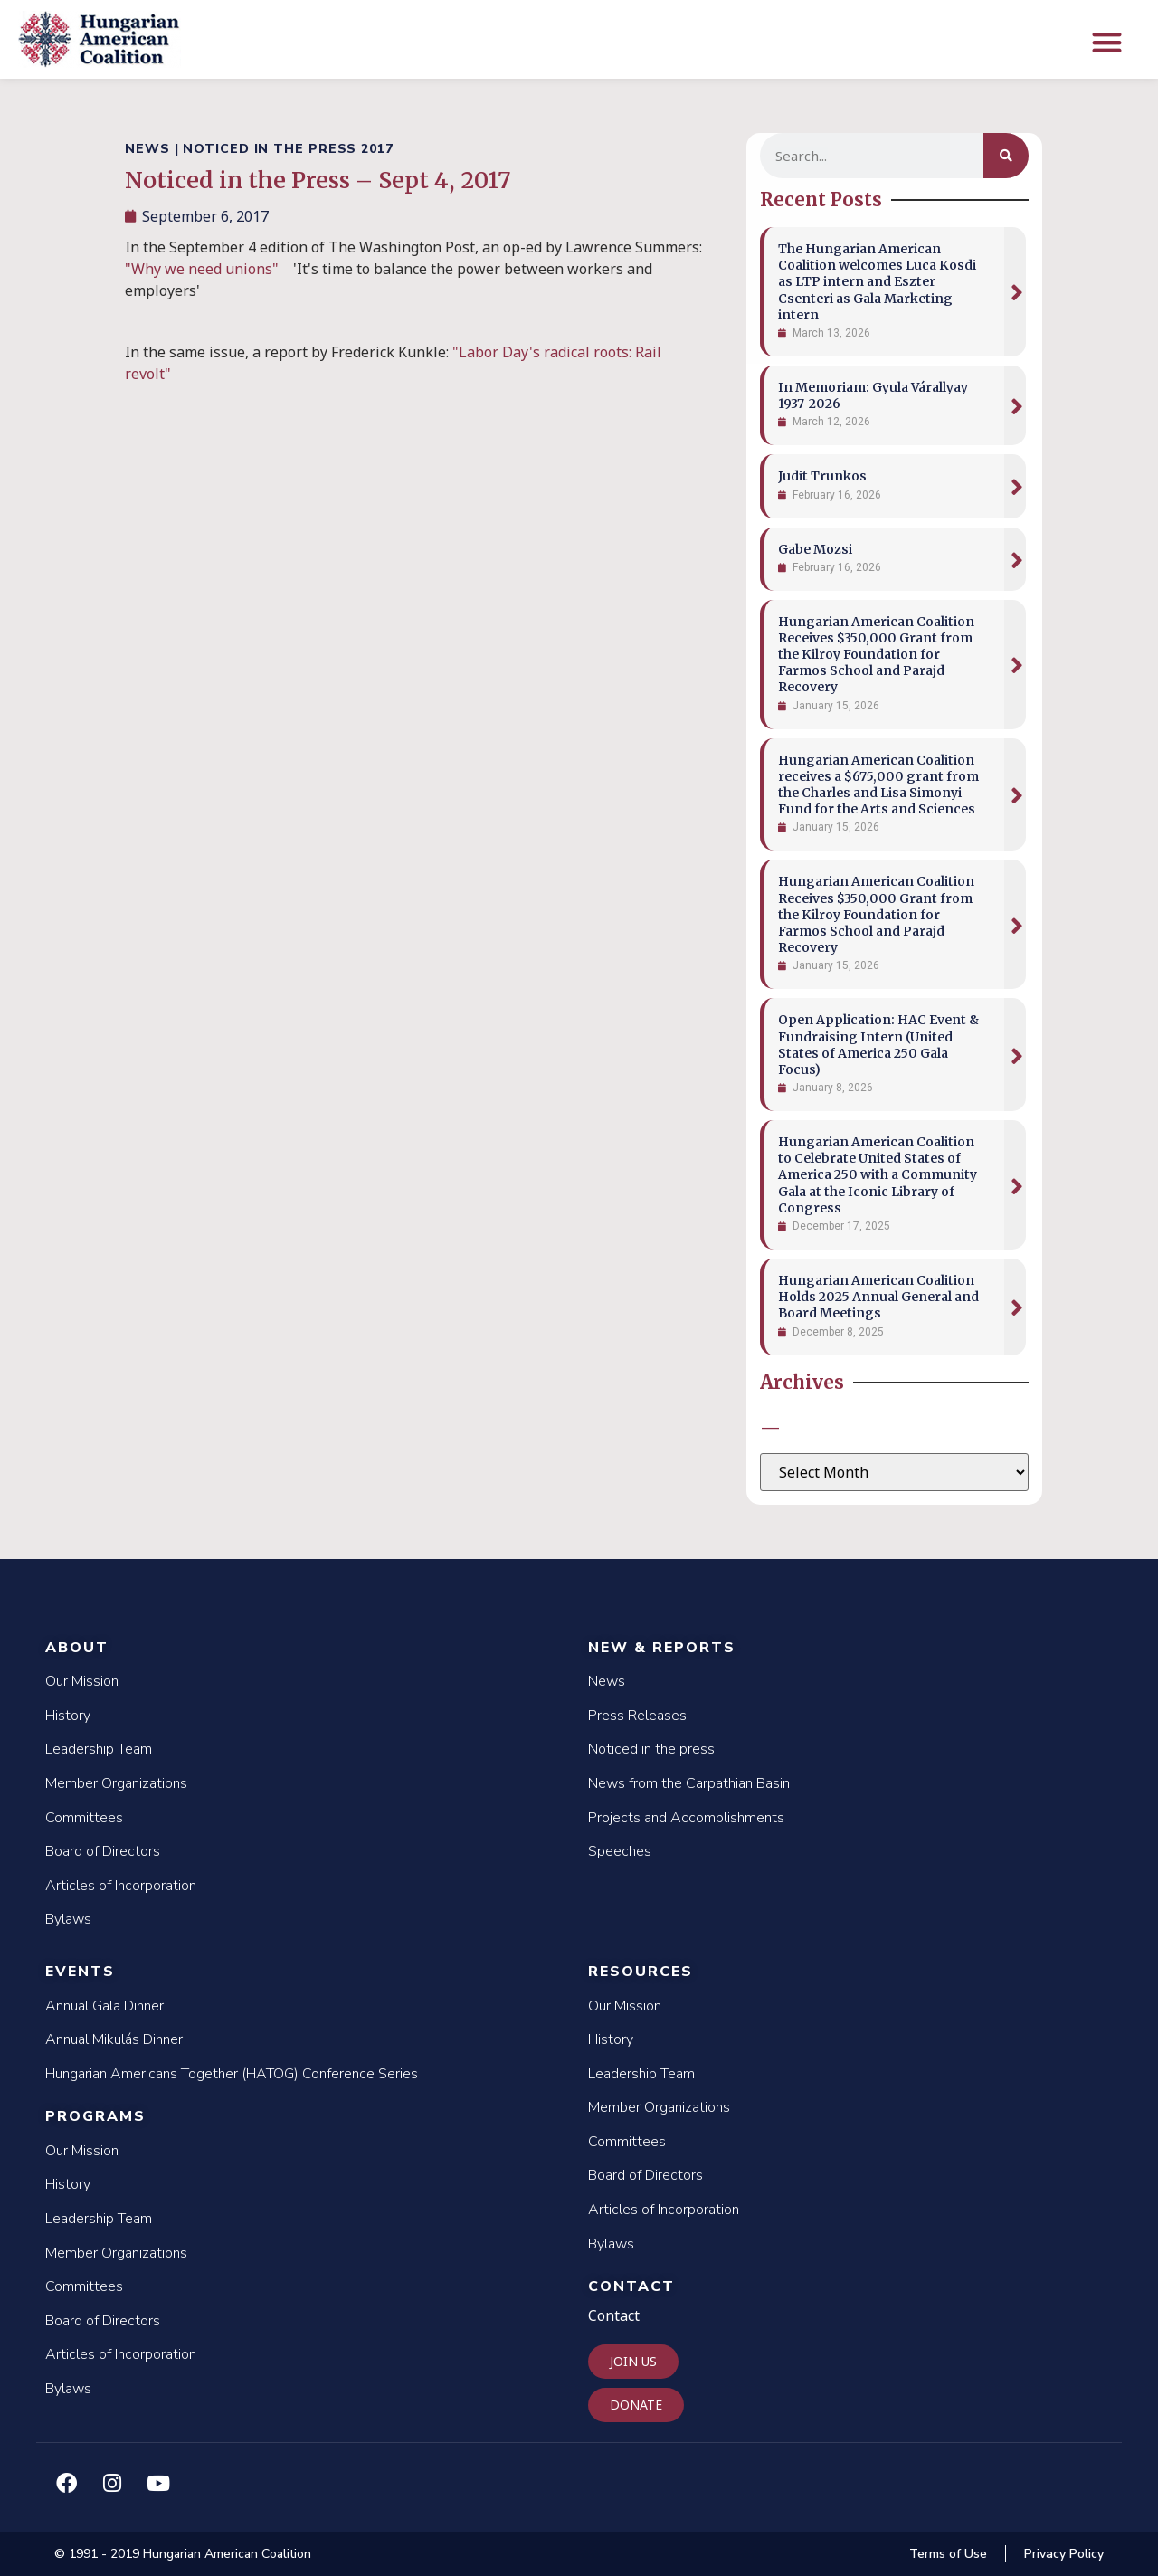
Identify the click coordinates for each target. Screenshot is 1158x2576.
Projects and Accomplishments (686, 1818)
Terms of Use (948, 2553)
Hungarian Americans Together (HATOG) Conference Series (231, 2074)
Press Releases (637, 1715)
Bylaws (68, 1919)
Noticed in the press (651, 1749)
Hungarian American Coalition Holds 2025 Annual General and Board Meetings (878, 1296)
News (606, 1681)
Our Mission (82, 1681)
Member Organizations (116, 1783)
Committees (84, 1818)
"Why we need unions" (202, 269)
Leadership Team (98, 1749)
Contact (631, 2286)
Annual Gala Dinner (104, 2006)
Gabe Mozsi (815, 549)
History (67, 1715)
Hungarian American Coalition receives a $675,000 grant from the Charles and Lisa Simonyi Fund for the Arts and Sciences (878, 785)
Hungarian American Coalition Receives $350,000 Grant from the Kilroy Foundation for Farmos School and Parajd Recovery (876, 654)
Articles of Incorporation (120, 1886)
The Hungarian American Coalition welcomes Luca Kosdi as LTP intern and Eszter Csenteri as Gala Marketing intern (877, 282)
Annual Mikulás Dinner (114, 2039)
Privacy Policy (1064, 2553)
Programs (95, 2116)
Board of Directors (102, 1851)
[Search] (1006, 155)
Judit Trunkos (822, 476)
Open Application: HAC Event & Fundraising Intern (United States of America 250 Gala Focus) (878, 1045)
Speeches (619, 1851)
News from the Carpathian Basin (689, 1783)
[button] (1107, 42)
